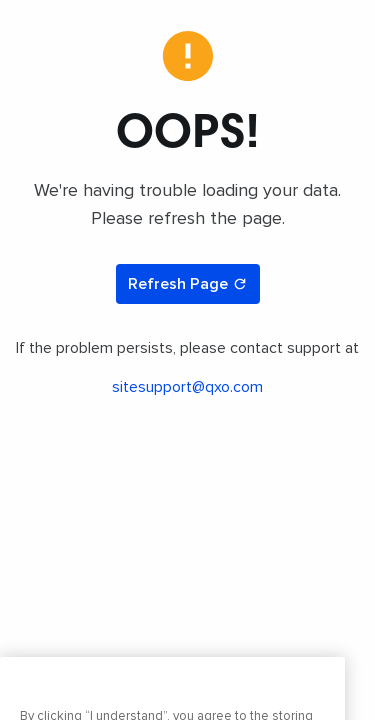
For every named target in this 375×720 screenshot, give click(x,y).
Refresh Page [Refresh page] (188, 284)
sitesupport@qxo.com (187, 387)
